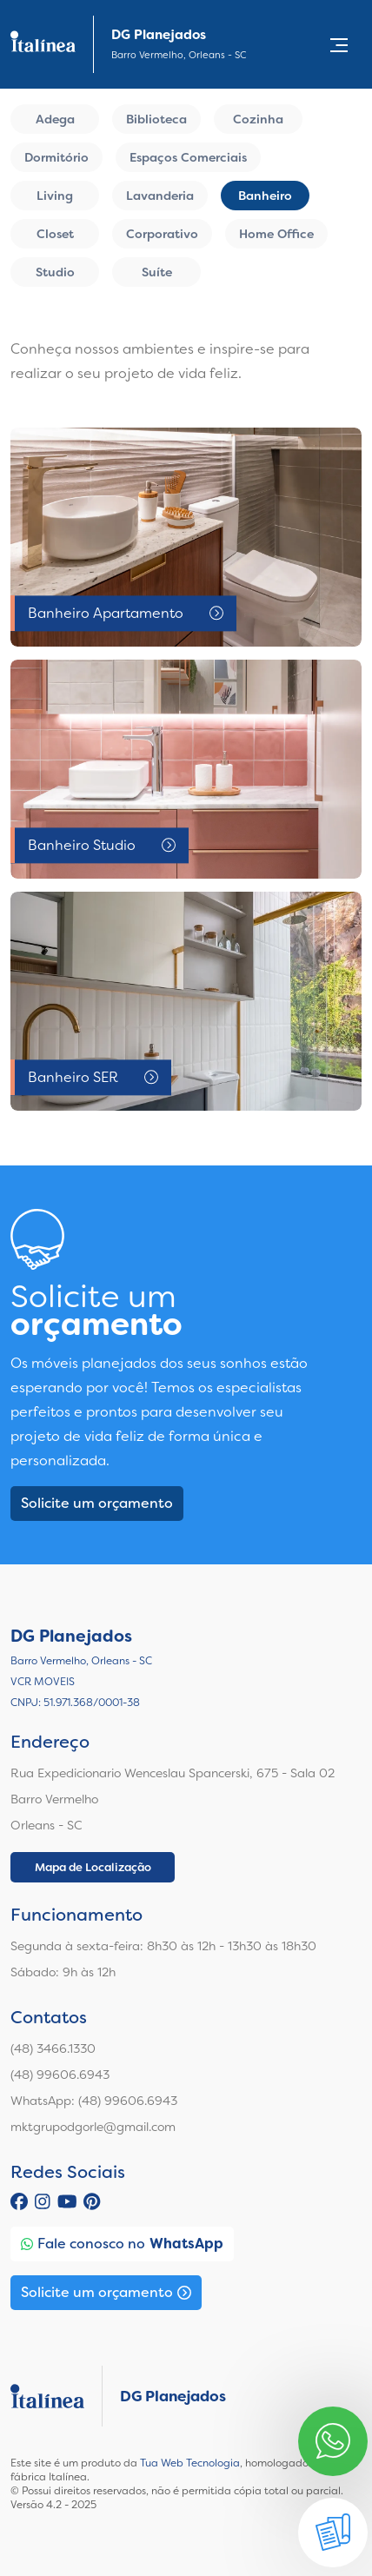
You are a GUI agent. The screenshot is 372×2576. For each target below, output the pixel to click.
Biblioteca (156, 119)
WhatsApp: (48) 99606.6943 (93, 2100)
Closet (55, 234)
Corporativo (162, 234)
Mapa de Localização (93, 1867)
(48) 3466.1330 (53, 2048)
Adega (55, 119)
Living (55, 195)
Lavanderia (160, 195)
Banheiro (265, 195)
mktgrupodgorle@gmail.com (93, 2126)
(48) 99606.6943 (60, 2074)
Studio (55, 272)
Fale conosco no (122, 2244)
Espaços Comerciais (188, 157)
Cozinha (258, 119)
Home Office (276, 234)
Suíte (157, 272)
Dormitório (56, 157)
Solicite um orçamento (97, 1503)
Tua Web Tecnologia (190, 2463)
